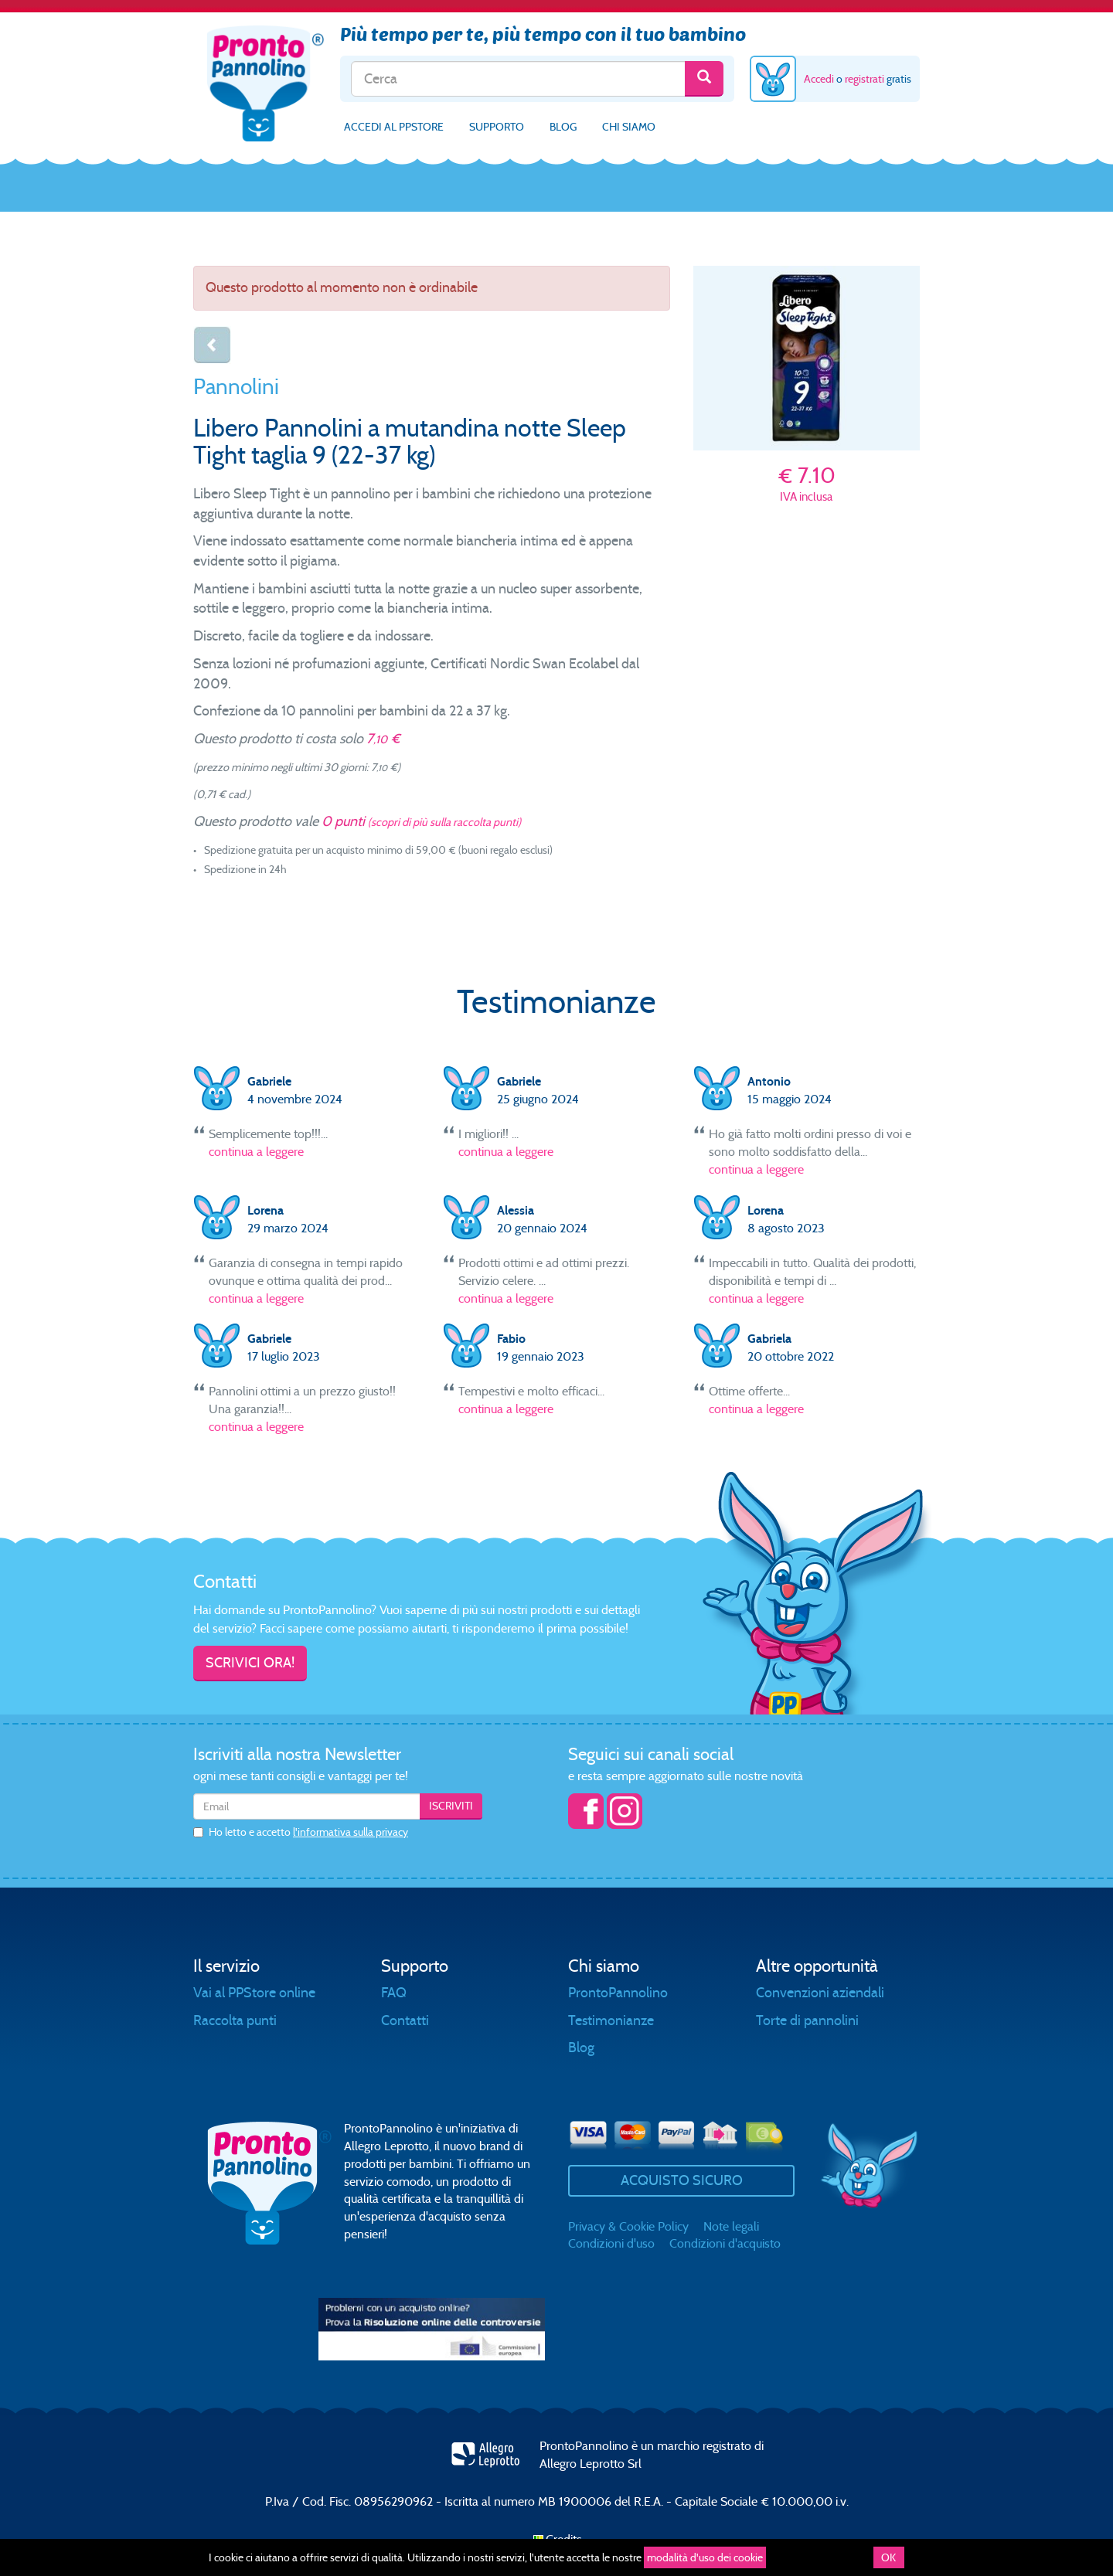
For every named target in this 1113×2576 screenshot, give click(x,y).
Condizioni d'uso (611, 2243)
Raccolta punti (235, 2020)
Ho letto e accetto (300, 1832)
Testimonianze (611, 2020)
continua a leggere (256, 1151)
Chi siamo (628, 127)
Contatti (405, 2020)
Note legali (731, 2226)
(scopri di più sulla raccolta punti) (444, 822)
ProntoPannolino (618, 1992)
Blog (563, 127)
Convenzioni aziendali (820, 1992)
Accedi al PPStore (394, 127)
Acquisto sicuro (682, 2180)
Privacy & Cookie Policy (628, 2226)
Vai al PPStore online (254, 1992)
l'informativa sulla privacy (350, 1832)
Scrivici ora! (250, 1662)
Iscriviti (451, 1806)
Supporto (496, 127)
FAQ (394, 1992)
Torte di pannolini (807, 2020)
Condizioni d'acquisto (725, 2243)
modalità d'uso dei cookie (705, 2557)
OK (888, 2557)
